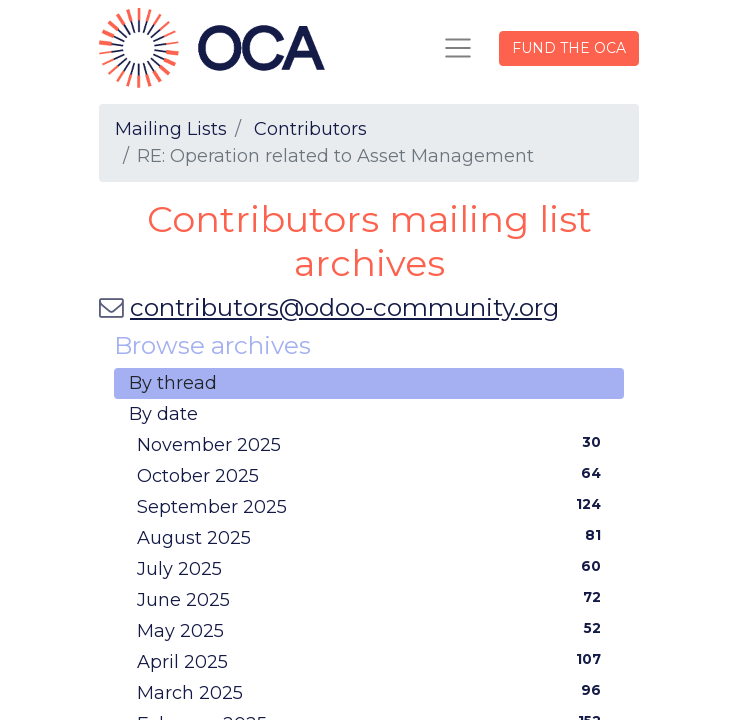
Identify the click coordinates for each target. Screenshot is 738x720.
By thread (173, 383)
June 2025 (373, 599)
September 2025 (373, 506)
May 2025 (373, 630)
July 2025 (373, 568)
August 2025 (373, 537)
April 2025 (373, 661)
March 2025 (373, 692)
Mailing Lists (171, 129)
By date (163, 414)
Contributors (310, 129)
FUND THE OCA (569, 48)
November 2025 (373, 444)
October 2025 (373, 475)
